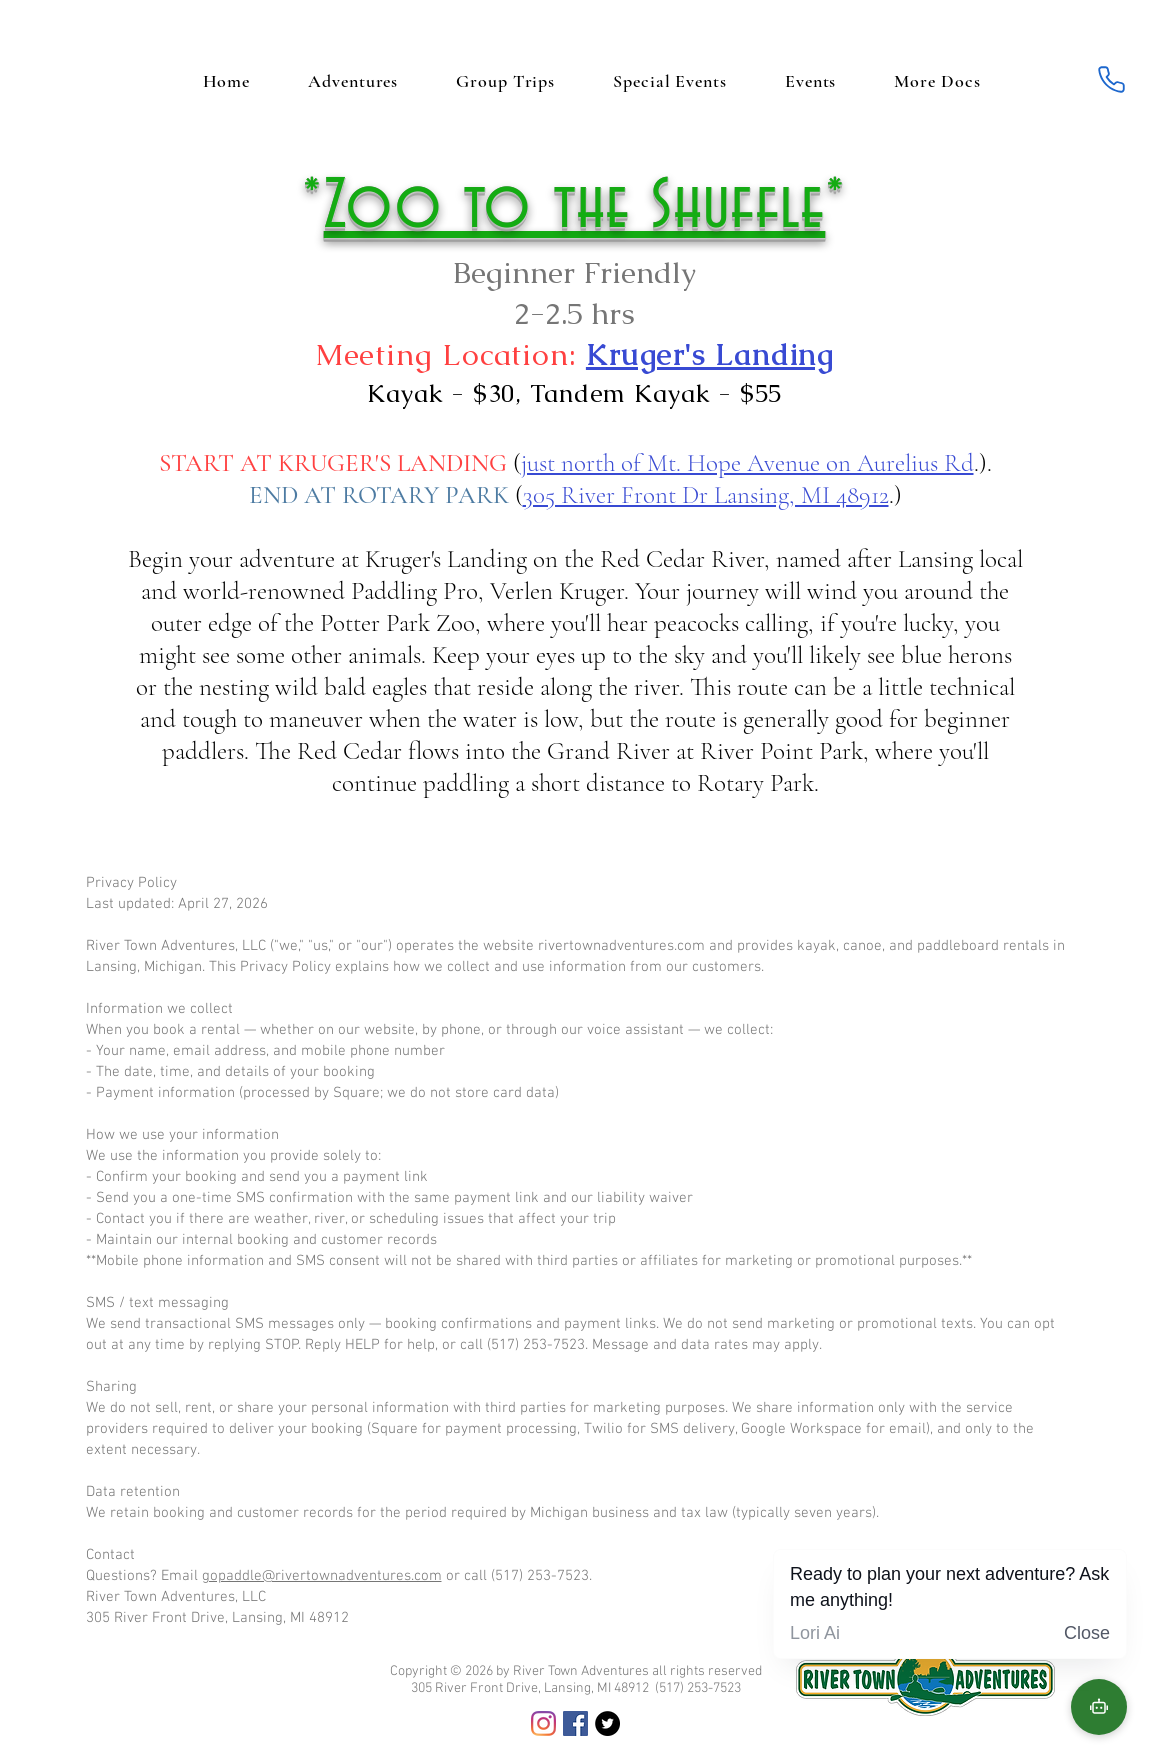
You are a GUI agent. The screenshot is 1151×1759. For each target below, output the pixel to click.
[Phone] (1112, 79)
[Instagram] (543, 1723)
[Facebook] (575, 1723)
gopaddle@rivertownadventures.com (322, 1576)
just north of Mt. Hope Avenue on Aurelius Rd (747, 463)
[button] (937, 81)
